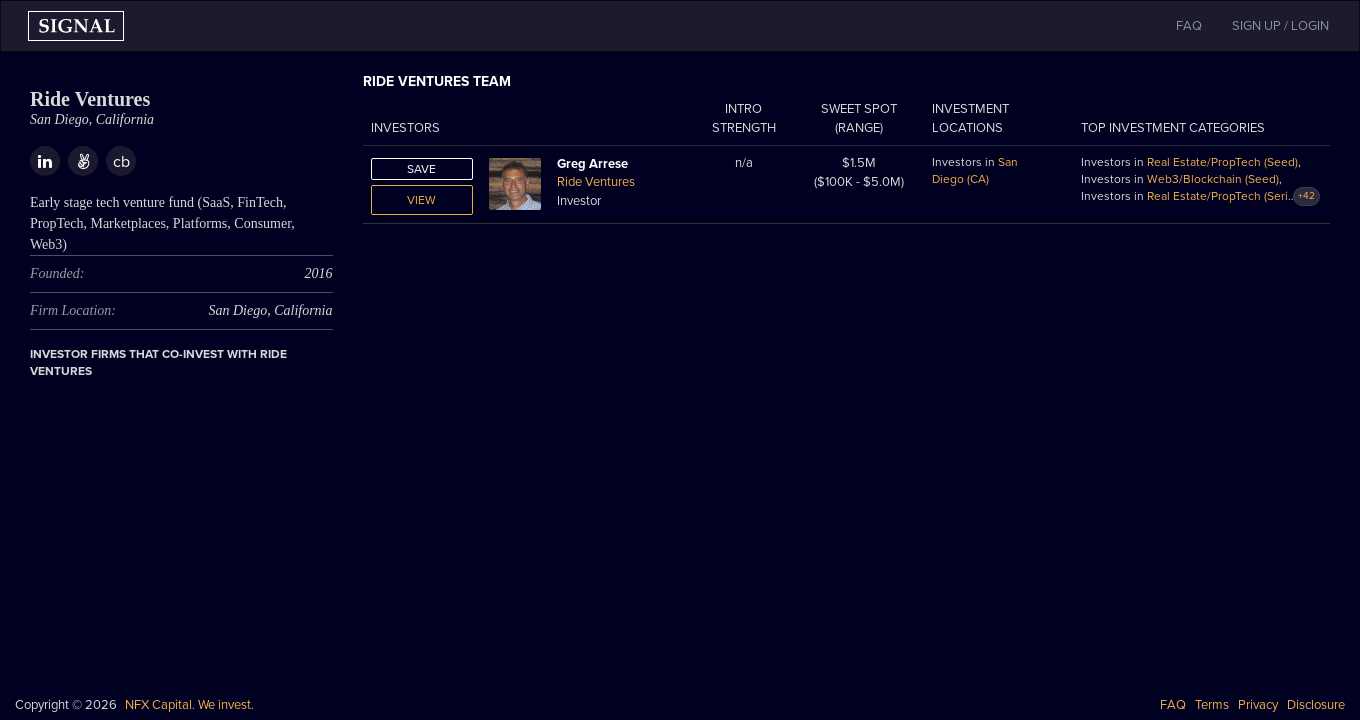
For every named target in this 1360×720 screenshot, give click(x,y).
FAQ (1173, 705)
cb (121, 162)
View (421, 200)
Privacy (1258, 705)
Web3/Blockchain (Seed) (1213, 179)
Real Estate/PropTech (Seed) (1222, 162)
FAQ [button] (1189, 26)
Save (421, 169)
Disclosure (1316, 705)
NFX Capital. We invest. (189, 705)
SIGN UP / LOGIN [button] (1280, 26)
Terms (1212, 705)
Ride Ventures (596, 182)
